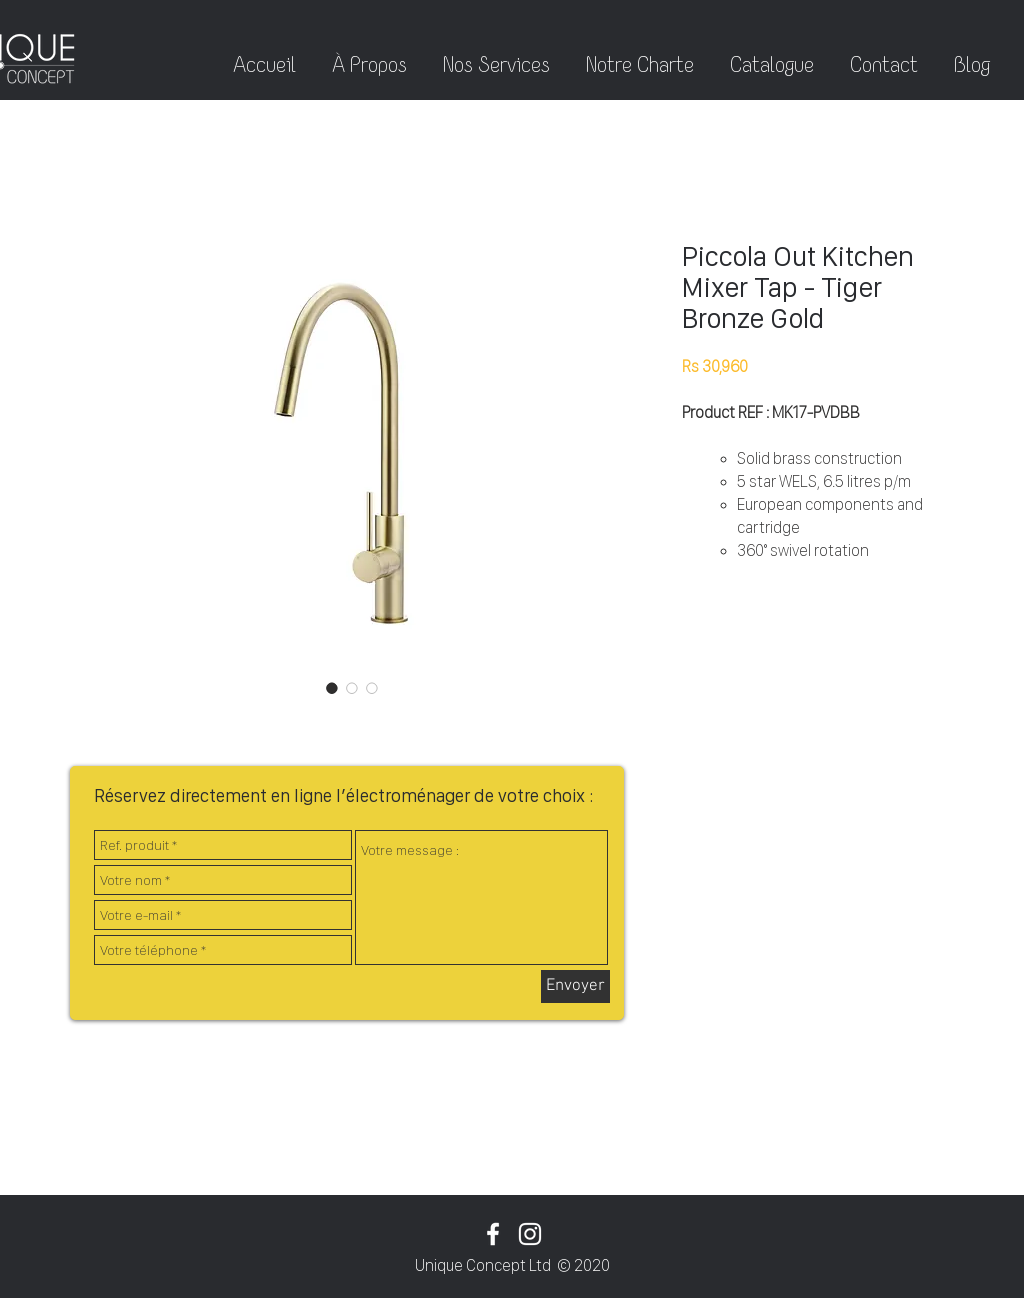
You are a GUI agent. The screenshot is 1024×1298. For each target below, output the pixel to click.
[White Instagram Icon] (530, 1234)
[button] (972, 56)
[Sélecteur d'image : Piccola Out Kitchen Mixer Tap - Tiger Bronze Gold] (332, 688)
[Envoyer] (575, 986)
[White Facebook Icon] (493, 1234)
